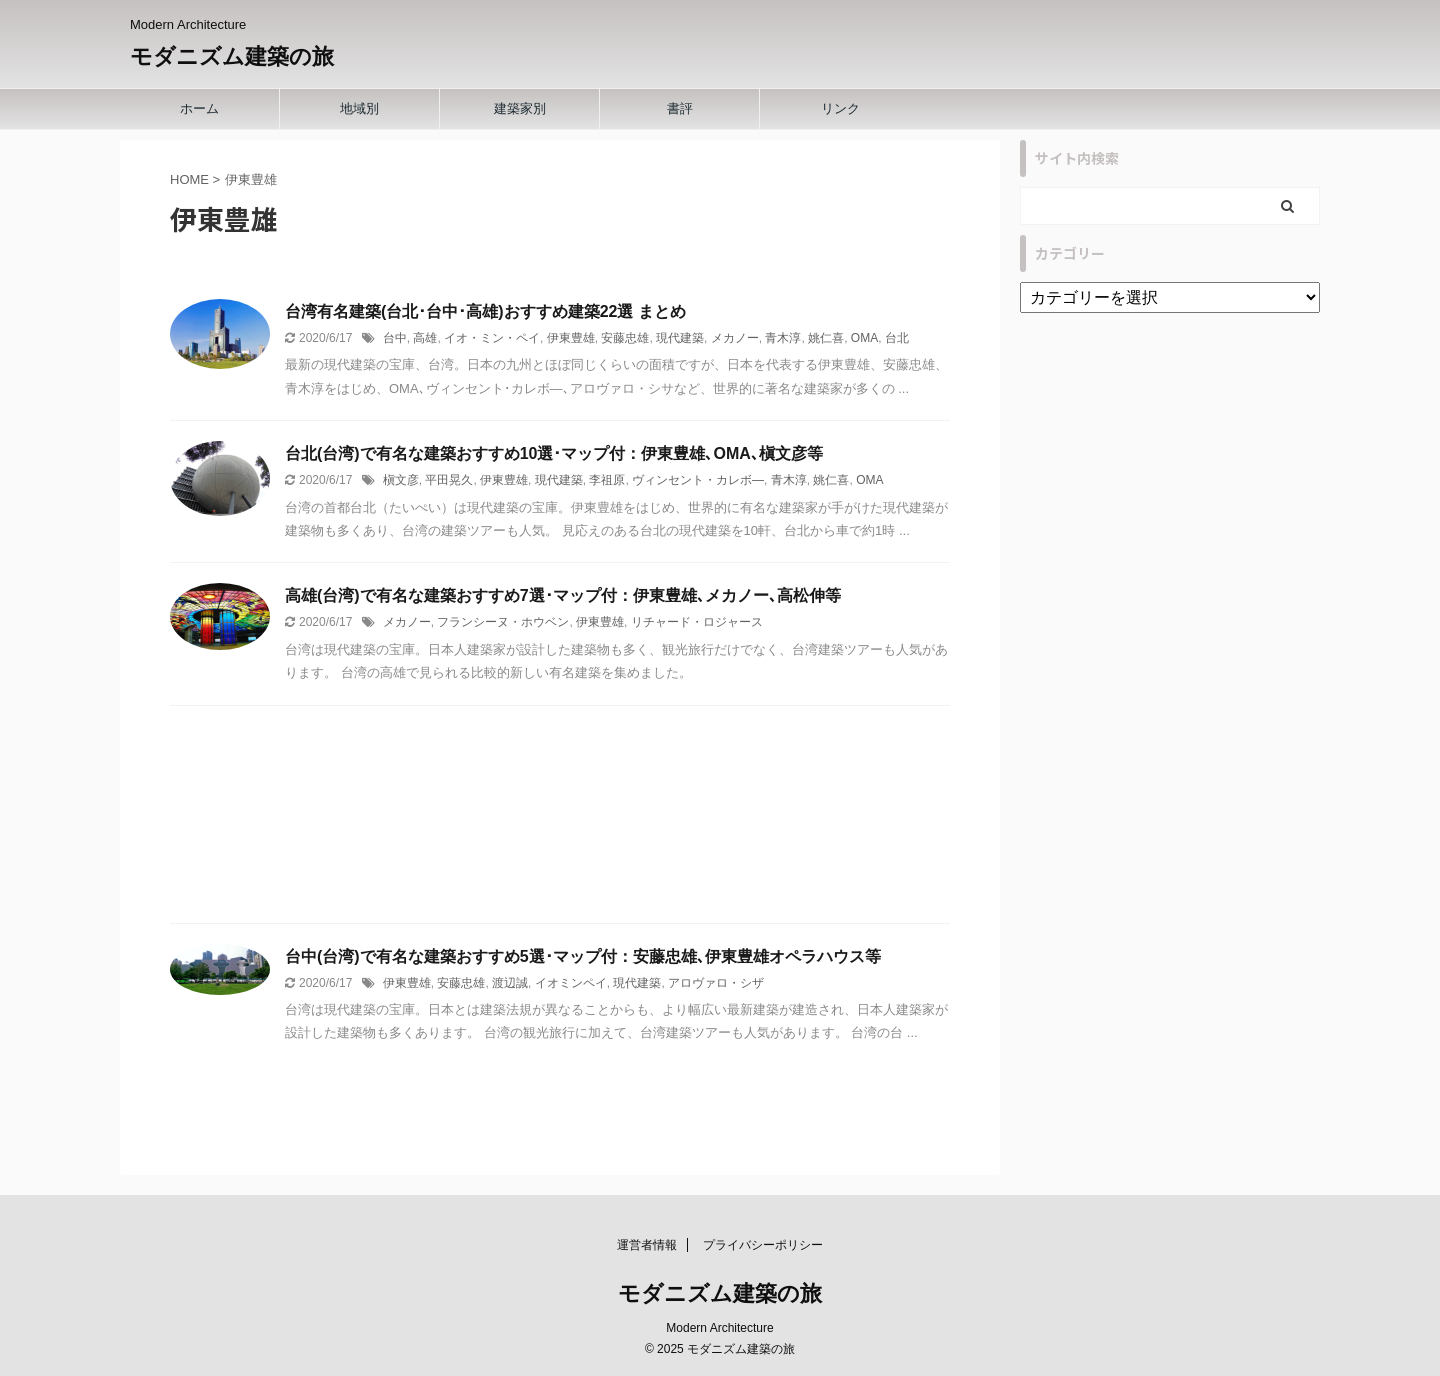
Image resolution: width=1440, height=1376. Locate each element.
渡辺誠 (510, 983)
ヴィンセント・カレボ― (698, 480)
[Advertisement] (560, 819)
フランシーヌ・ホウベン (503, 622)
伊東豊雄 (571, 338)
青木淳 (783, 338)
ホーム (199, 108)
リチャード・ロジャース (697, 622)
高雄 (425, 338)
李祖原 (607, 480)
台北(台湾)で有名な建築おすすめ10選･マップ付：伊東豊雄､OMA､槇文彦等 (554, 453)
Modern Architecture (719, 1328)
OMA (864, 338)
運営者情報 (647, 1245)
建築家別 (520, 108)
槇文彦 (401, 480)
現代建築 (680, 338)
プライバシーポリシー (763, 1245)
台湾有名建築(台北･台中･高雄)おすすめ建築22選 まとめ (485, 311)
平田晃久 (449, 480)
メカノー (735, 338)
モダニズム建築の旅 (232, 56)
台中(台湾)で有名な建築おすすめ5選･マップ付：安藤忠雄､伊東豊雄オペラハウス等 (583, 956)
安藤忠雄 (625, 338)
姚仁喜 (826, 338)
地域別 (359, 108)
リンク (840, 108)
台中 (395, 338)
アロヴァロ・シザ (716, 983)
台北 (897, 338)
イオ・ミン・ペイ (492, 338)
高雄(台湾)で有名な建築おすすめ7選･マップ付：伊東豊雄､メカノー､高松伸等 (563, 595)
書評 (680, 108)
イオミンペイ (571, 983)
